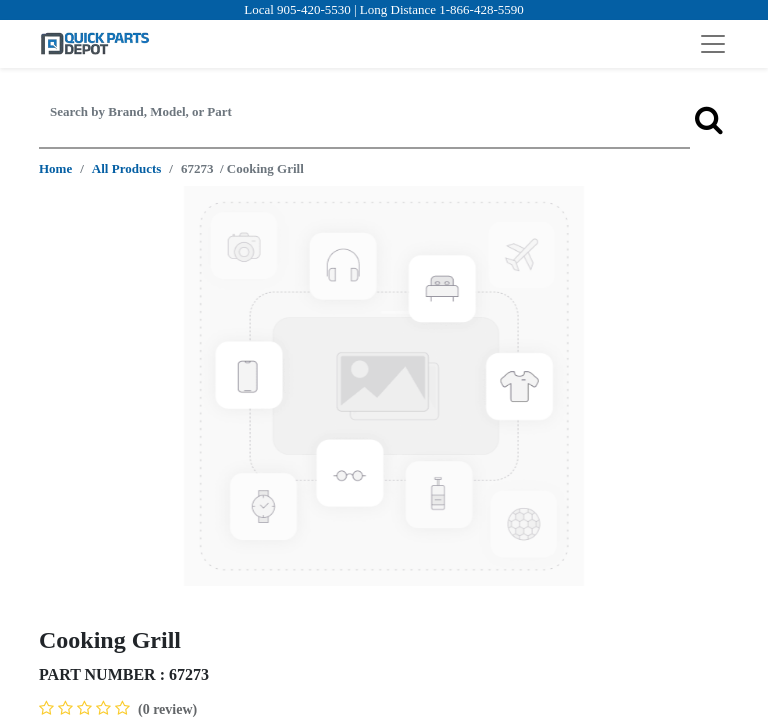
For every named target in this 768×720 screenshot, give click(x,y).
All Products (126, 168)
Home (55, 168)
